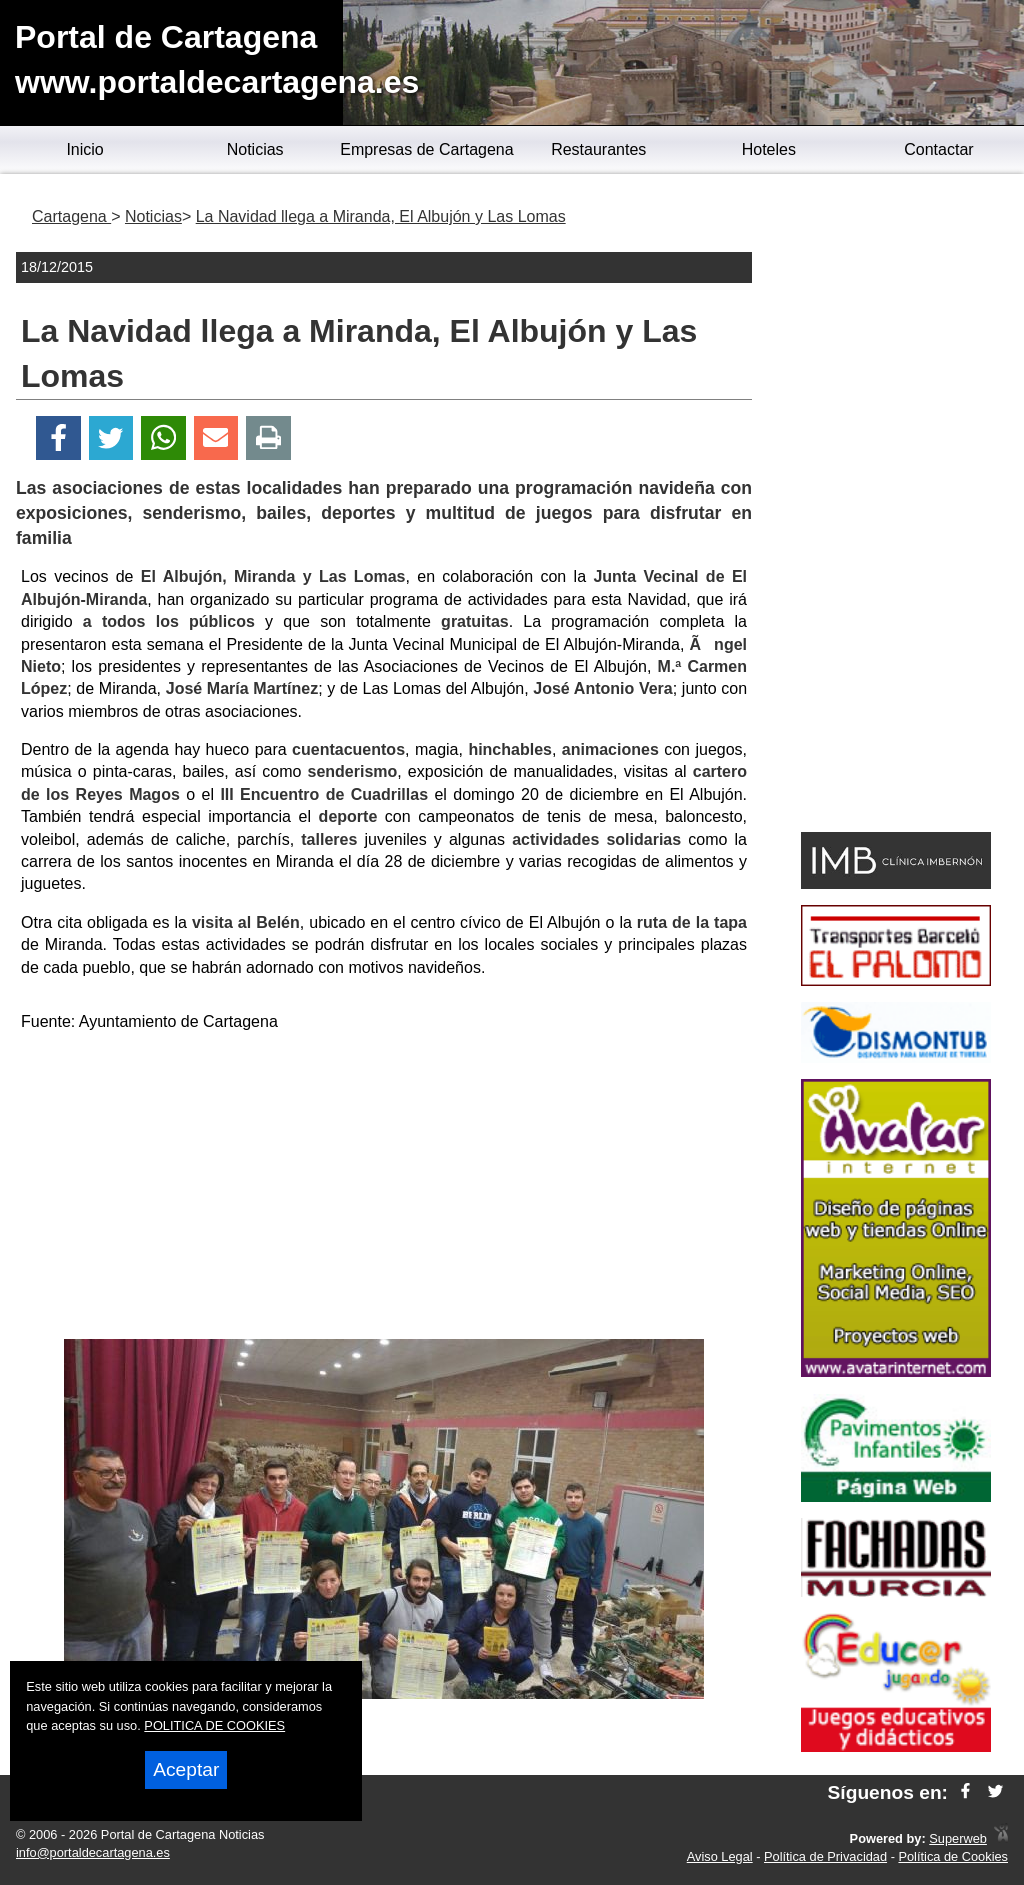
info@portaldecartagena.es (93, 1852)
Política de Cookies (953, 1856)
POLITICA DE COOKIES (214, 1725)
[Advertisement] (384, 1189)
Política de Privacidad (825, 1856)
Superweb (958, 1838)
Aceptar (186, 1769)
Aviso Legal (720, 1856)
